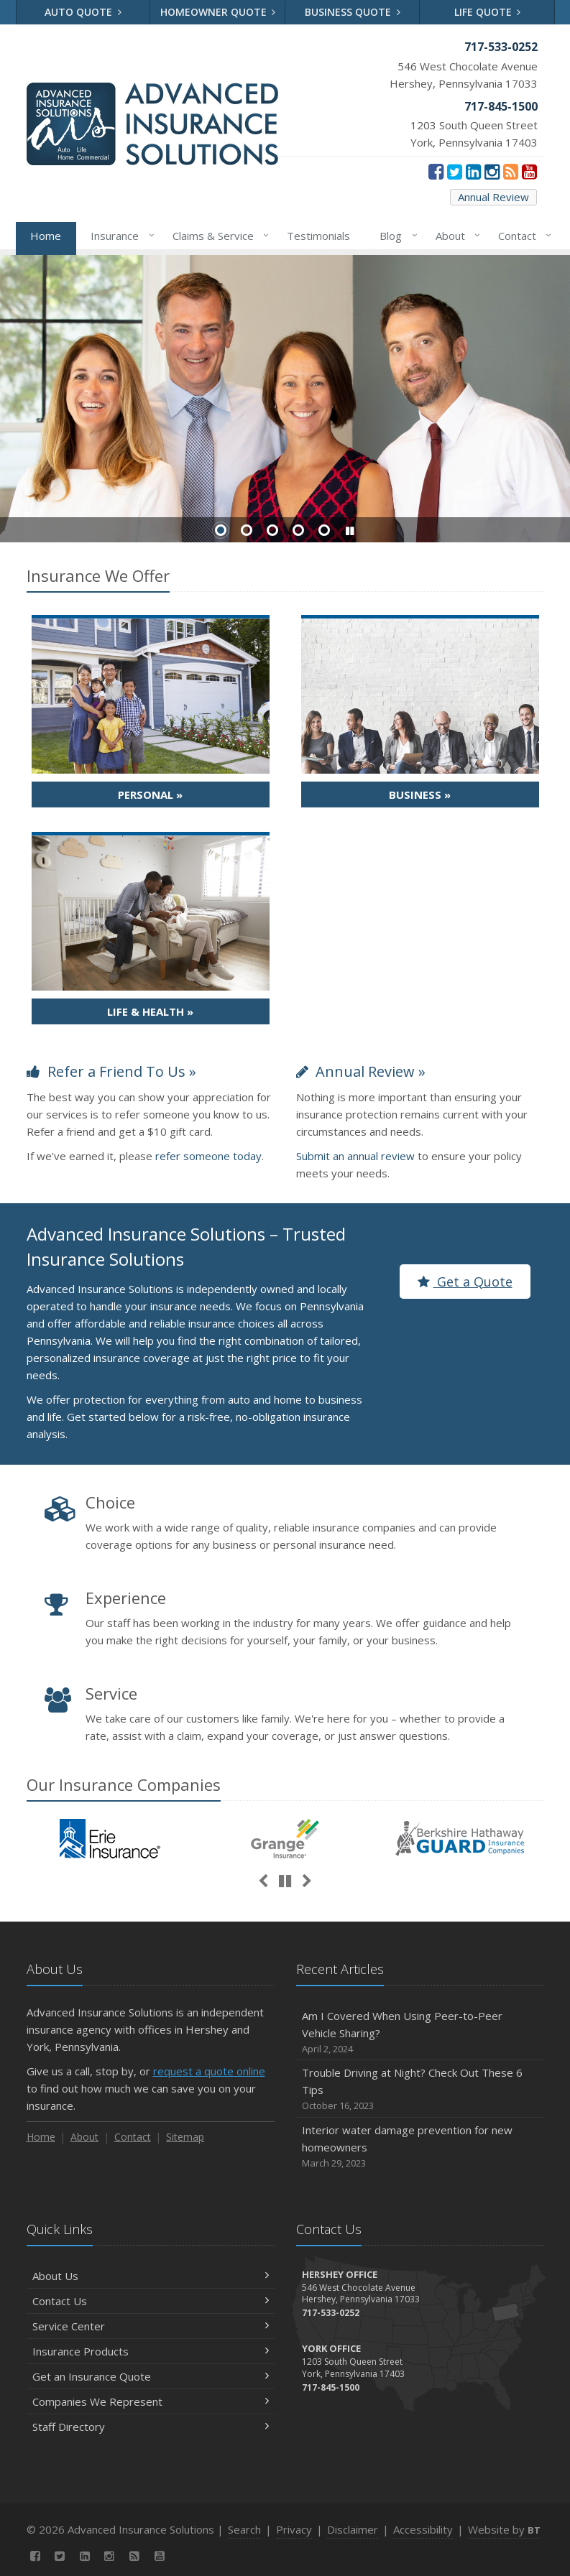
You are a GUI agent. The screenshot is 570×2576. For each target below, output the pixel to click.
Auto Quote (83, 12)
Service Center (150, 2326)
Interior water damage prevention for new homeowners (420, 2147)
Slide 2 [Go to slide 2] (246, 530)
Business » (420, 794)
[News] (510, 171)
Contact (522, 236)
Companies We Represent (150, 2401)
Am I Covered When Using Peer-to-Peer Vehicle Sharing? (420, 2033)
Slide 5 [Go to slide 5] (324, 530)
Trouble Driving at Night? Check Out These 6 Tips (420, 2089)
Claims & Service (218, 236)
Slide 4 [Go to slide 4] (298, 530)
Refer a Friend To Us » (111, 1071)
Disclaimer (352, 2529)
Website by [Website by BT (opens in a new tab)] (504, 2529)
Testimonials (318, 235)
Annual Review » (361, 1071)
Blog (396, 236)
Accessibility (423, 2529)
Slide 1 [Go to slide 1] (220, 530)
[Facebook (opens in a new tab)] (435, 171)
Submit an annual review (355, 1156)
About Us (150, 2276)
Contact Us (150, 2301)
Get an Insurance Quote (150, 2376)
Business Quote (352, 12)
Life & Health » (150, 1011)
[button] (350, 531)
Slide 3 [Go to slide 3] (272, 530)
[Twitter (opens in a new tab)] (454, 171)
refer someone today (208, 1156)
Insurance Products (150, 2351)
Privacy (294, 2529)
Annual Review (493, 197)
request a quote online (209, 2071)
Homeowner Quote (218, 12)
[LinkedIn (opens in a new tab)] (473, 171)
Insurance (120, 236)
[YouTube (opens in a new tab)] (529, 171)
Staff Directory (150, 2426)
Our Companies (124, 1784)
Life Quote (487, 12)
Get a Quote (465, 1281)
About (455, 236)
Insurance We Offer (98, 575)
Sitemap (185, 2137)
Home (45, 235)
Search (244, 2529)
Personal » (150, 794)
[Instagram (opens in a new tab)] (492, 171)
